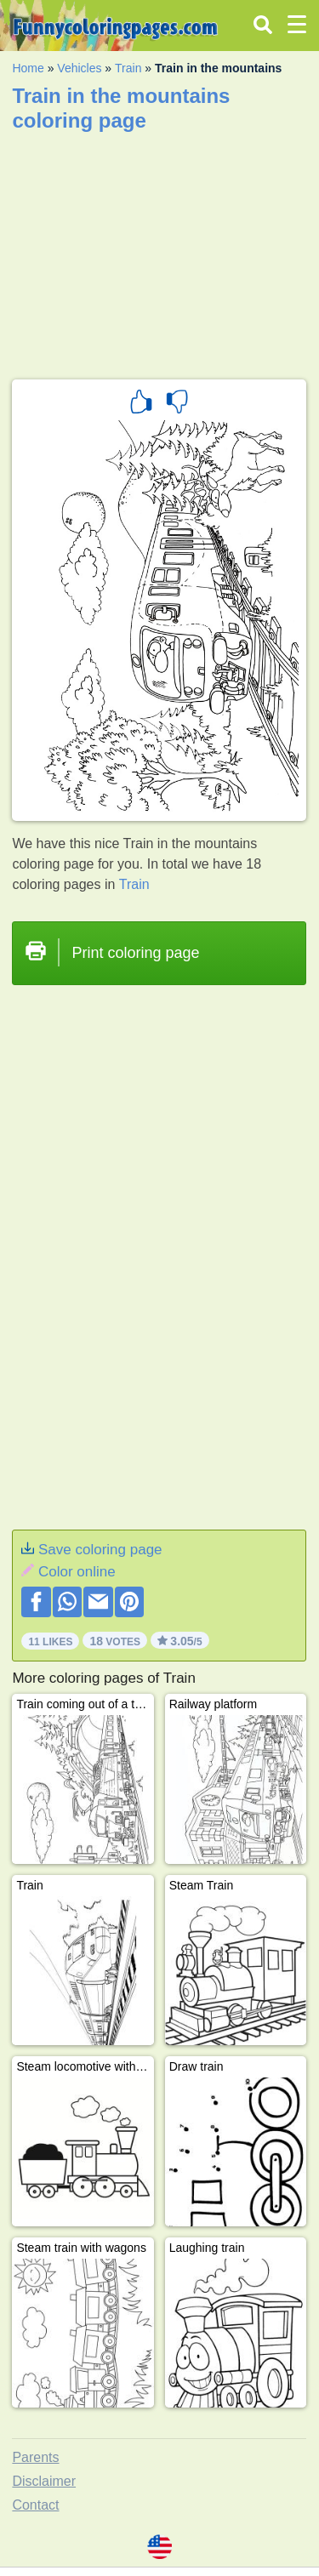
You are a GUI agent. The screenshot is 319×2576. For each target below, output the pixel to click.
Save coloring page (100, 1550)
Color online (77, 1572)
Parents (35, 2457)
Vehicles (79, 68)
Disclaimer (44, 2481)
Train (128, 68)
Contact (35, 2505)
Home (27, 68)
